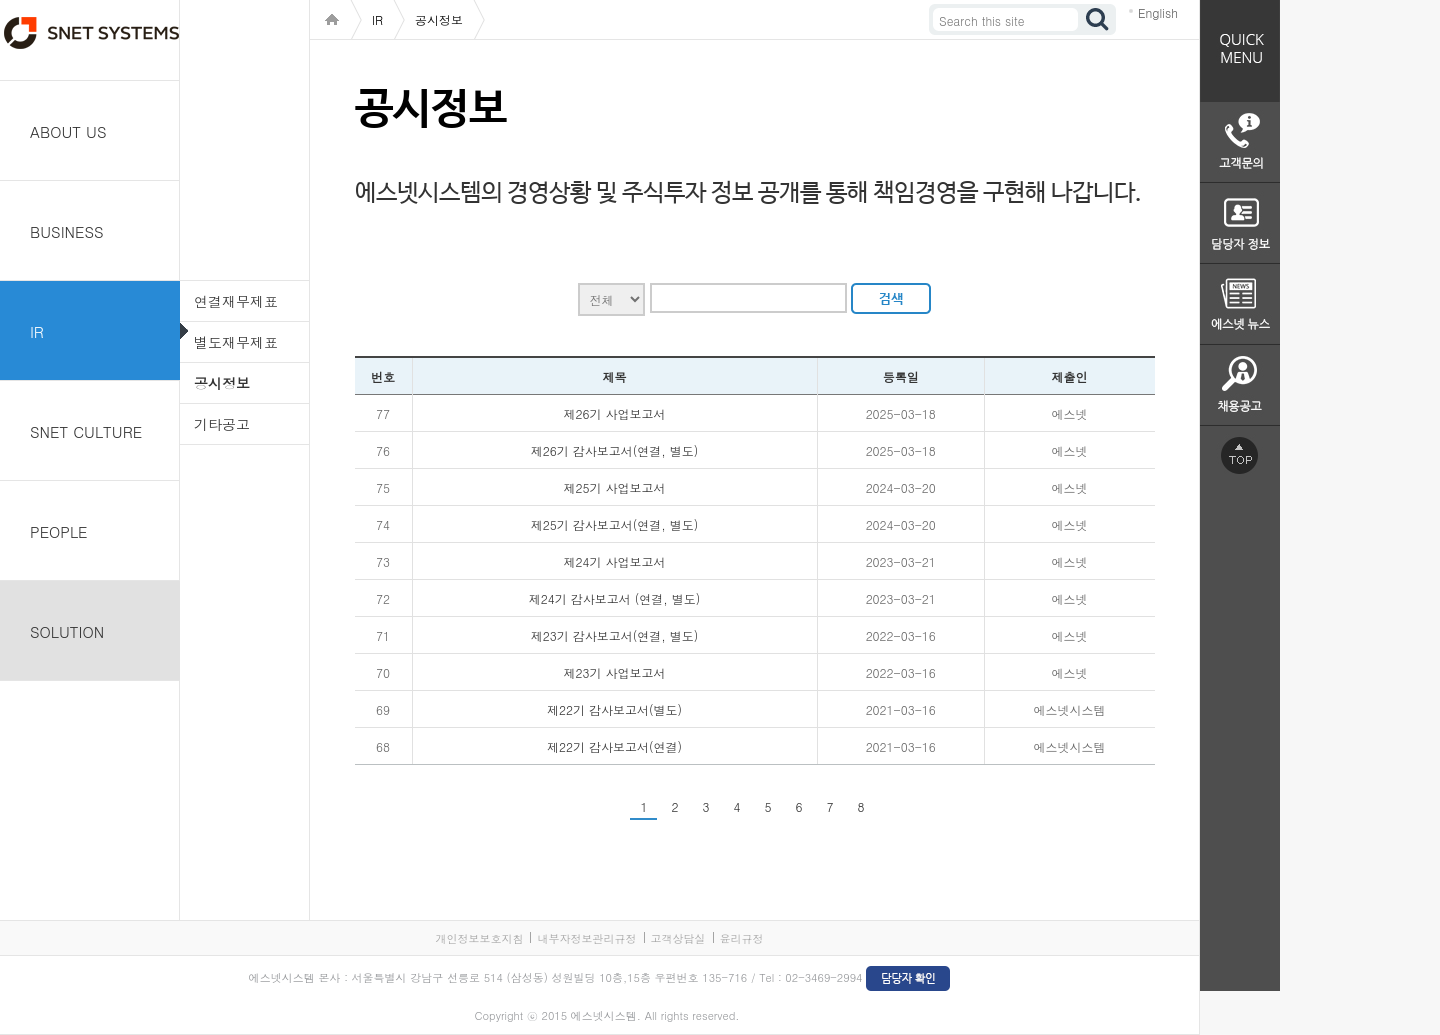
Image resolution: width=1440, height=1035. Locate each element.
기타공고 (222, 424)
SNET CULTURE (86, 431)
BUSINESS (67, 231)
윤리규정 (742, 938)
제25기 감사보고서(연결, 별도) (615, 524)
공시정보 (222, 383)
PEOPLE (59, 531)
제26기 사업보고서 (615, 413)
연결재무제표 (236, 301)
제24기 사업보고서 (615, 561)
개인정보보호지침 (479, 938)
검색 (1098, 19)
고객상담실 (678, 938)
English (1158, 12)
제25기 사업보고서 (615, 487)
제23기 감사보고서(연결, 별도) (615, 635)
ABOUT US (68, 131)
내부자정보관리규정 (586, 938)
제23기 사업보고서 (615, 672)
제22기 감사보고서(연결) (614, 746)
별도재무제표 (236, 342)
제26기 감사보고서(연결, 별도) (615, 450)
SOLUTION (67, 631)
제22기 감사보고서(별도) (614, 709)
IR (37, 331)
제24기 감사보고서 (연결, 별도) (615, 598)
